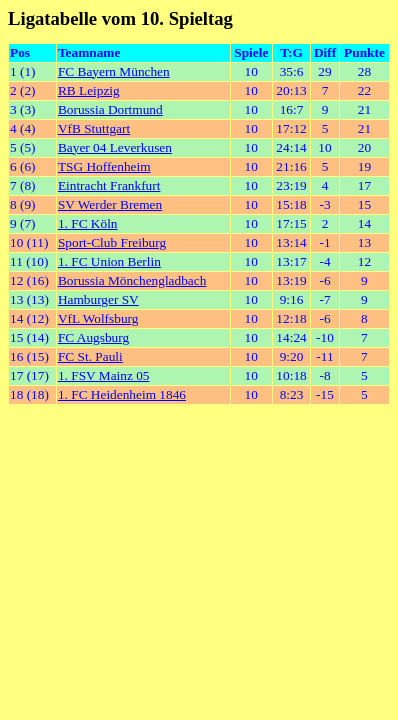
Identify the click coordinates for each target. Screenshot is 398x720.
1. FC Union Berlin (109, 261)
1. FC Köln (88, 223)
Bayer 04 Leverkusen (115, 147)
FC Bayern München (114, 71)
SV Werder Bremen (110, 204)
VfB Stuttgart (94, 128)
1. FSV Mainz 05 (104, 375)
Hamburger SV (98, 299)
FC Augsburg (93, 337)
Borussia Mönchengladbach (132, 280)
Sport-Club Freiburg (112, 242)
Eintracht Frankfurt (109, 185)
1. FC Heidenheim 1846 (122, 394)
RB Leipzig (89, 90)
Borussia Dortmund (110, 109)
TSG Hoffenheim (104, 166)
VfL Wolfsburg (98, 318)
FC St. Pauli (90, 356)
